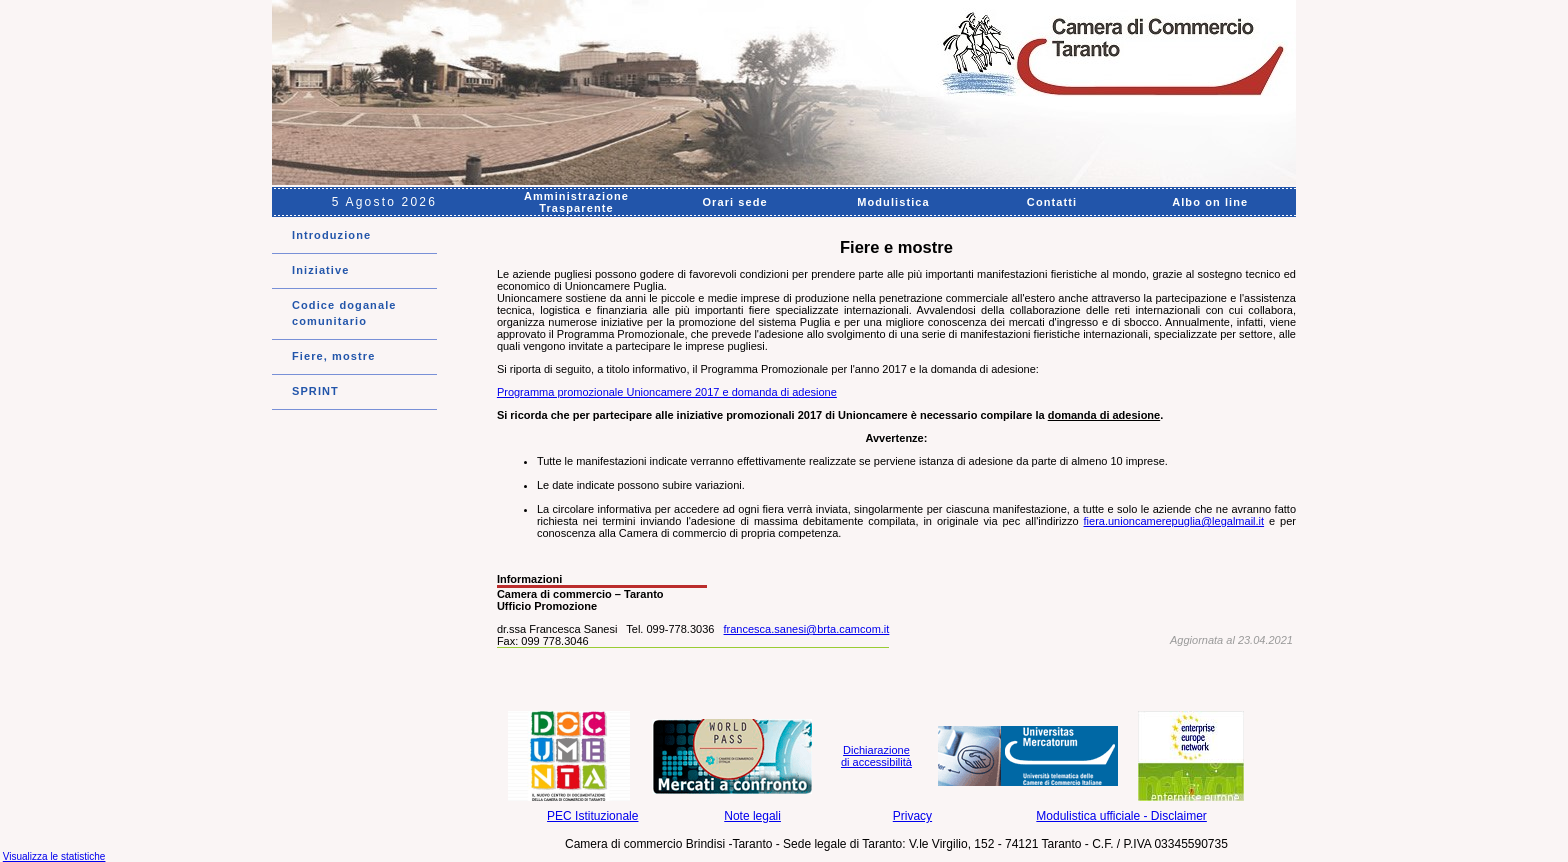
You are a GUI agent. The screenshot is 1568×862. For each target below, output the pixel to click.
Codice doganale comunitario (344, 313)
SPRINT (315, 391)
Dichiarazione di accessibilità (876, 756)
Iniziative (320, 270)
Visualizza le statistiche (54, 856)
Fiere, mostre (333, 356)
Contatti (1052, 202)
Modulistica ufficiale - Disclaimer (1121, 816)
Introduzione (331, 235)
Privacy (912, 816)
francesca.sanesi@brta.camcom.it (807, 629)
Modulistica (893, 202)
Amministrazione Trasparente (576, 202)
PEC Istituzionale (592, 816)
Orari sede (734, 202)
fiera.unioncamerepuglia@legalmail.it (1174, 521)
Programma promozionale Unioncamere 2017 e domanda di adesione (667, 392)
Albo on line (1210, 202)
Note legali (752, 816)
